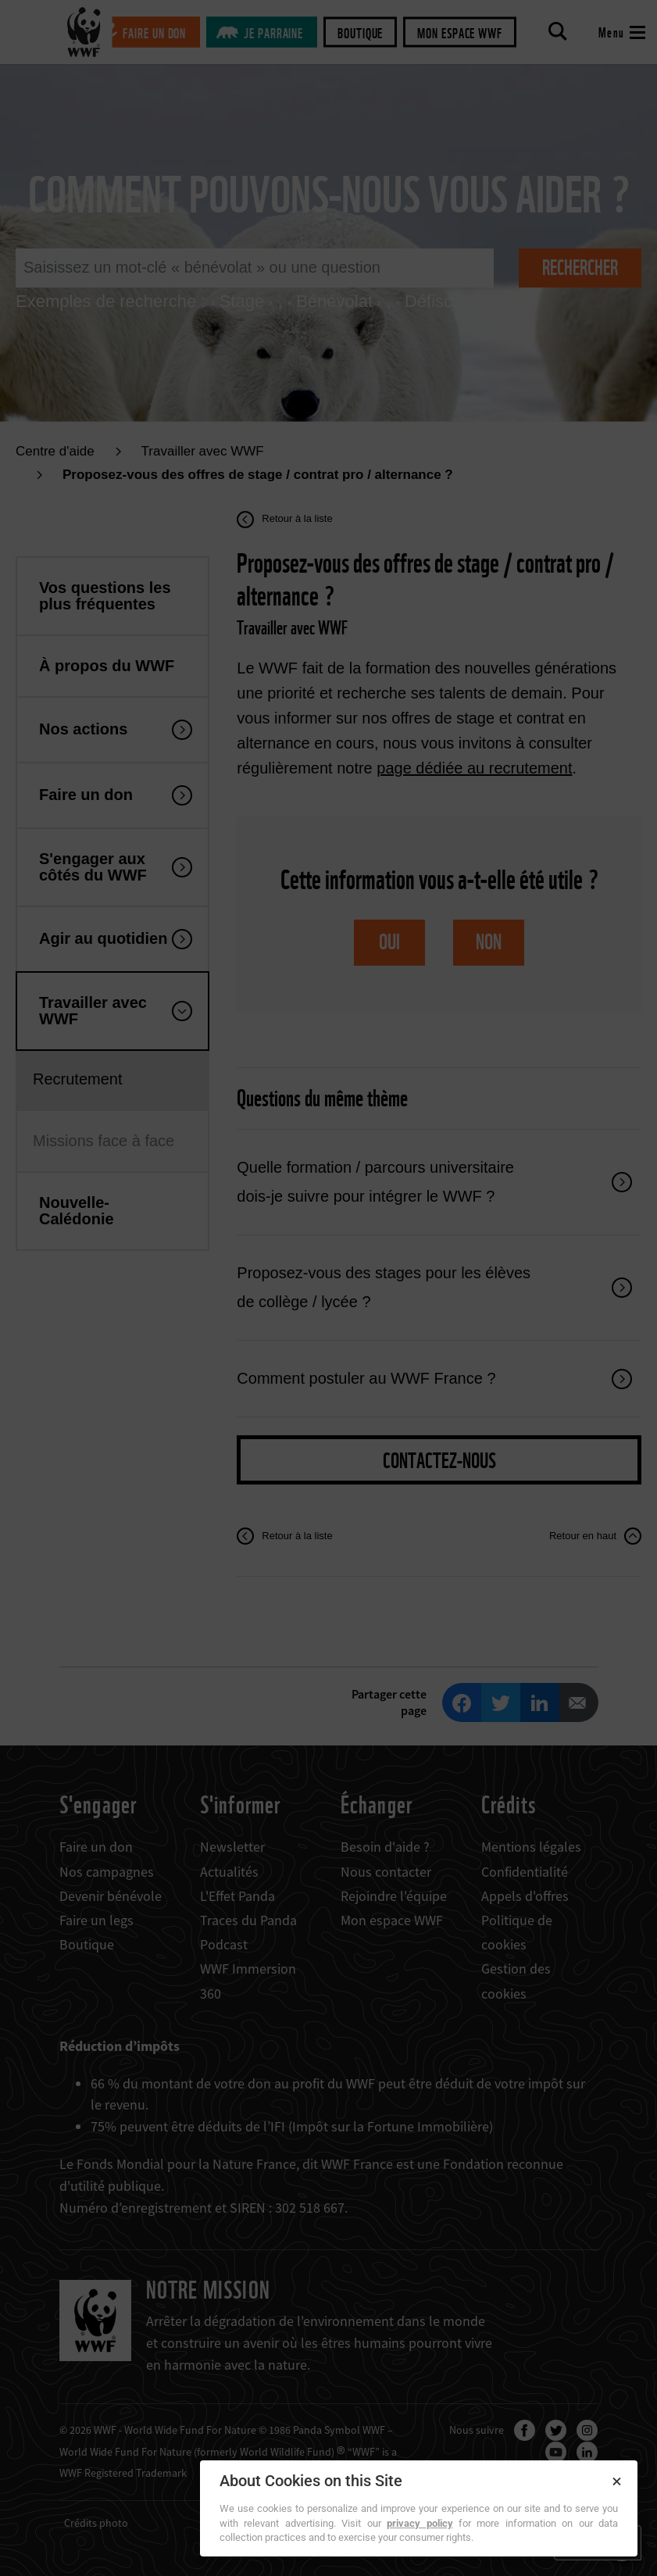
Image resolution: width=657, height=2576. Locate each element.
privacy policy (419, 2523)
